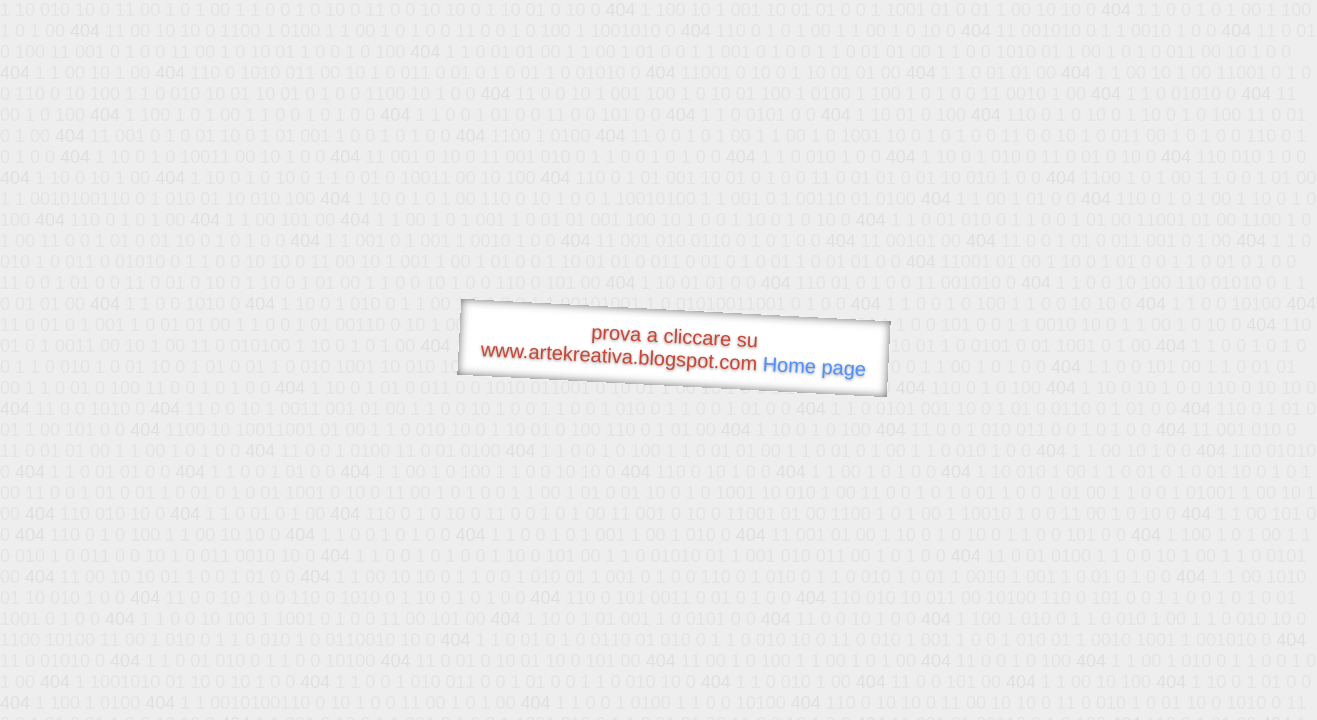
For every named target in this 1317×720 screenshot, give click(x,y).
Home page (814, 366)
